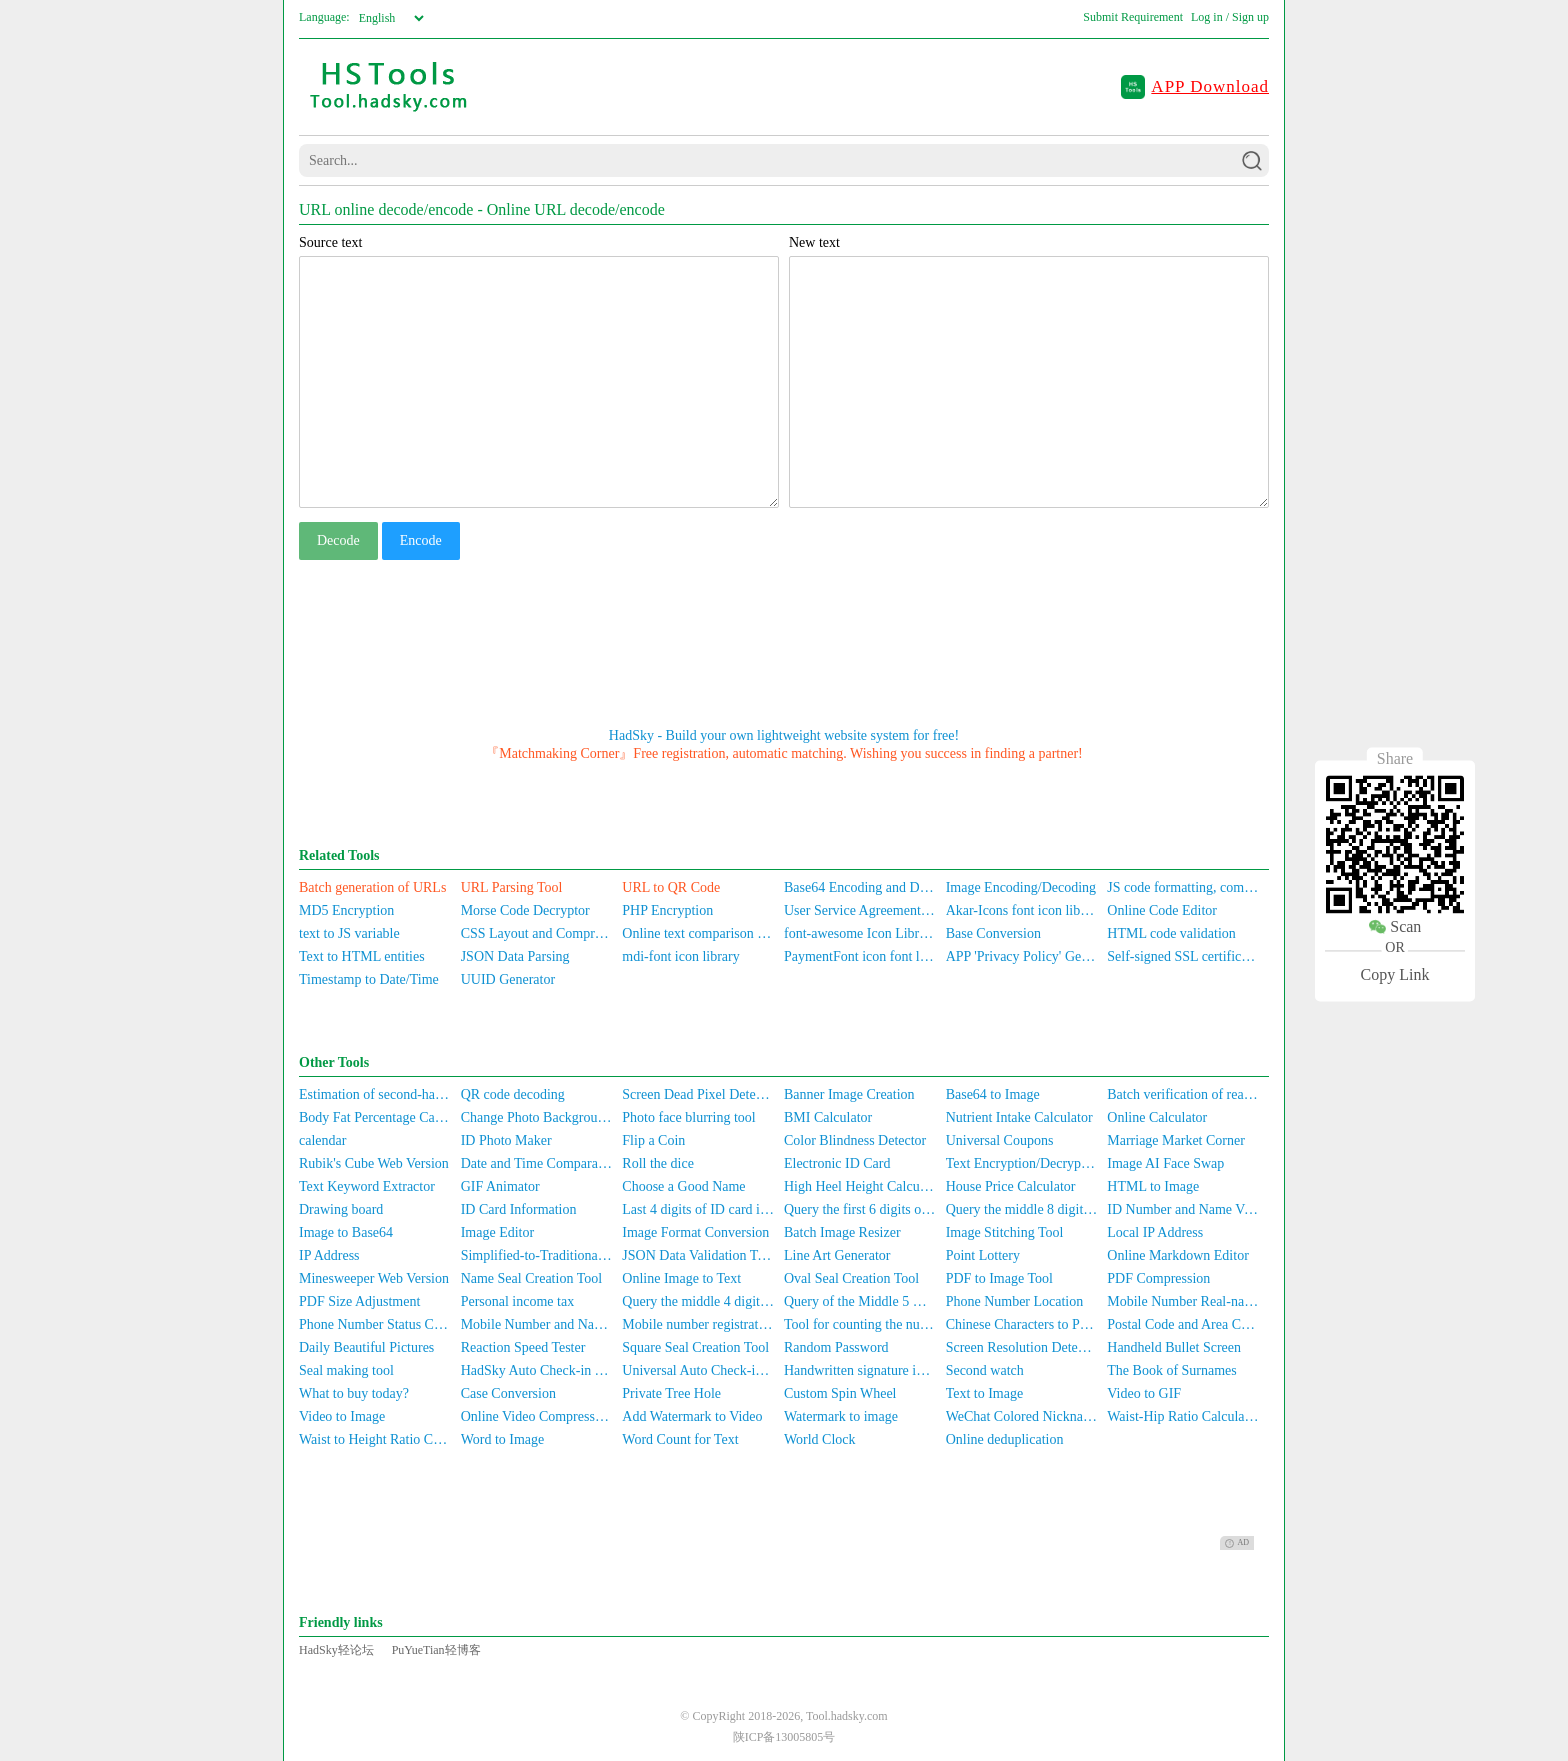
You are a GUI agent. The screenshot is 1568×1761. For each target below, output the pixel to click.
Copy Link (1395, 974)
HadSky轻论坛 (336, 1650)
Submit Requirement (1133, 17)
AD (1237, 1543)
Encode (421, 540)
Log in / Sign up (1230, 17)
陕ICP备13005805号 (784, 1737)
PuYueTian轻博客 (436, 1650)
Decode (338, 540)
